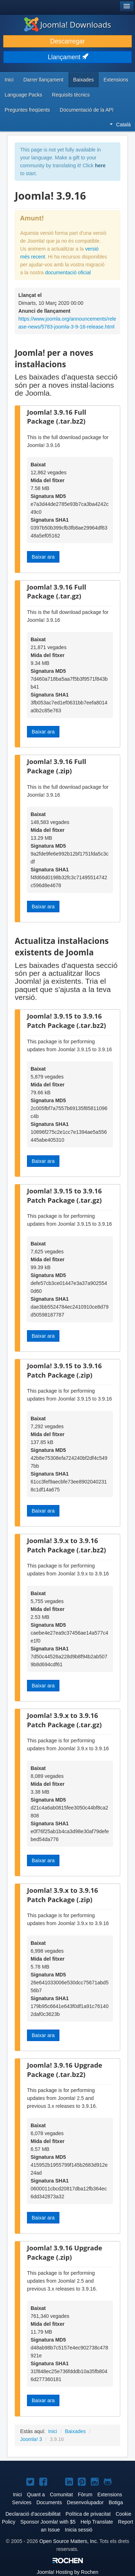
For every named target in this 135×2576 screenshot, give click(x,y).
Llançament (67, 57)
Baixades (83, 80)
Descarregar (67, 41)
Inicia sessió (78, 2530)
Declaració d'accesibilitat (32, 2514)
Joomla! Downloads (67, 24)
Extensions (116, 80)
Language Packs (23, 95)
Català (120, 124)
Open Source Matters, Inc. (68, 2541)
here (100, 165)
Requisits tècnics (71, 95)
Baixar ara (43, 557)
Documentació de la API (86, 110)
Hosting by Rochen (67, 2572)
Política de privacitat (88, 2514)
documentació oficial (68, 272)
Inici (9, 80)
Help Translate (97, 2522)
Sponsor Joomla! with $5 (47, 2522)
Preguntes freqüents (27, 110)
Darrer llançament (43, 80)
